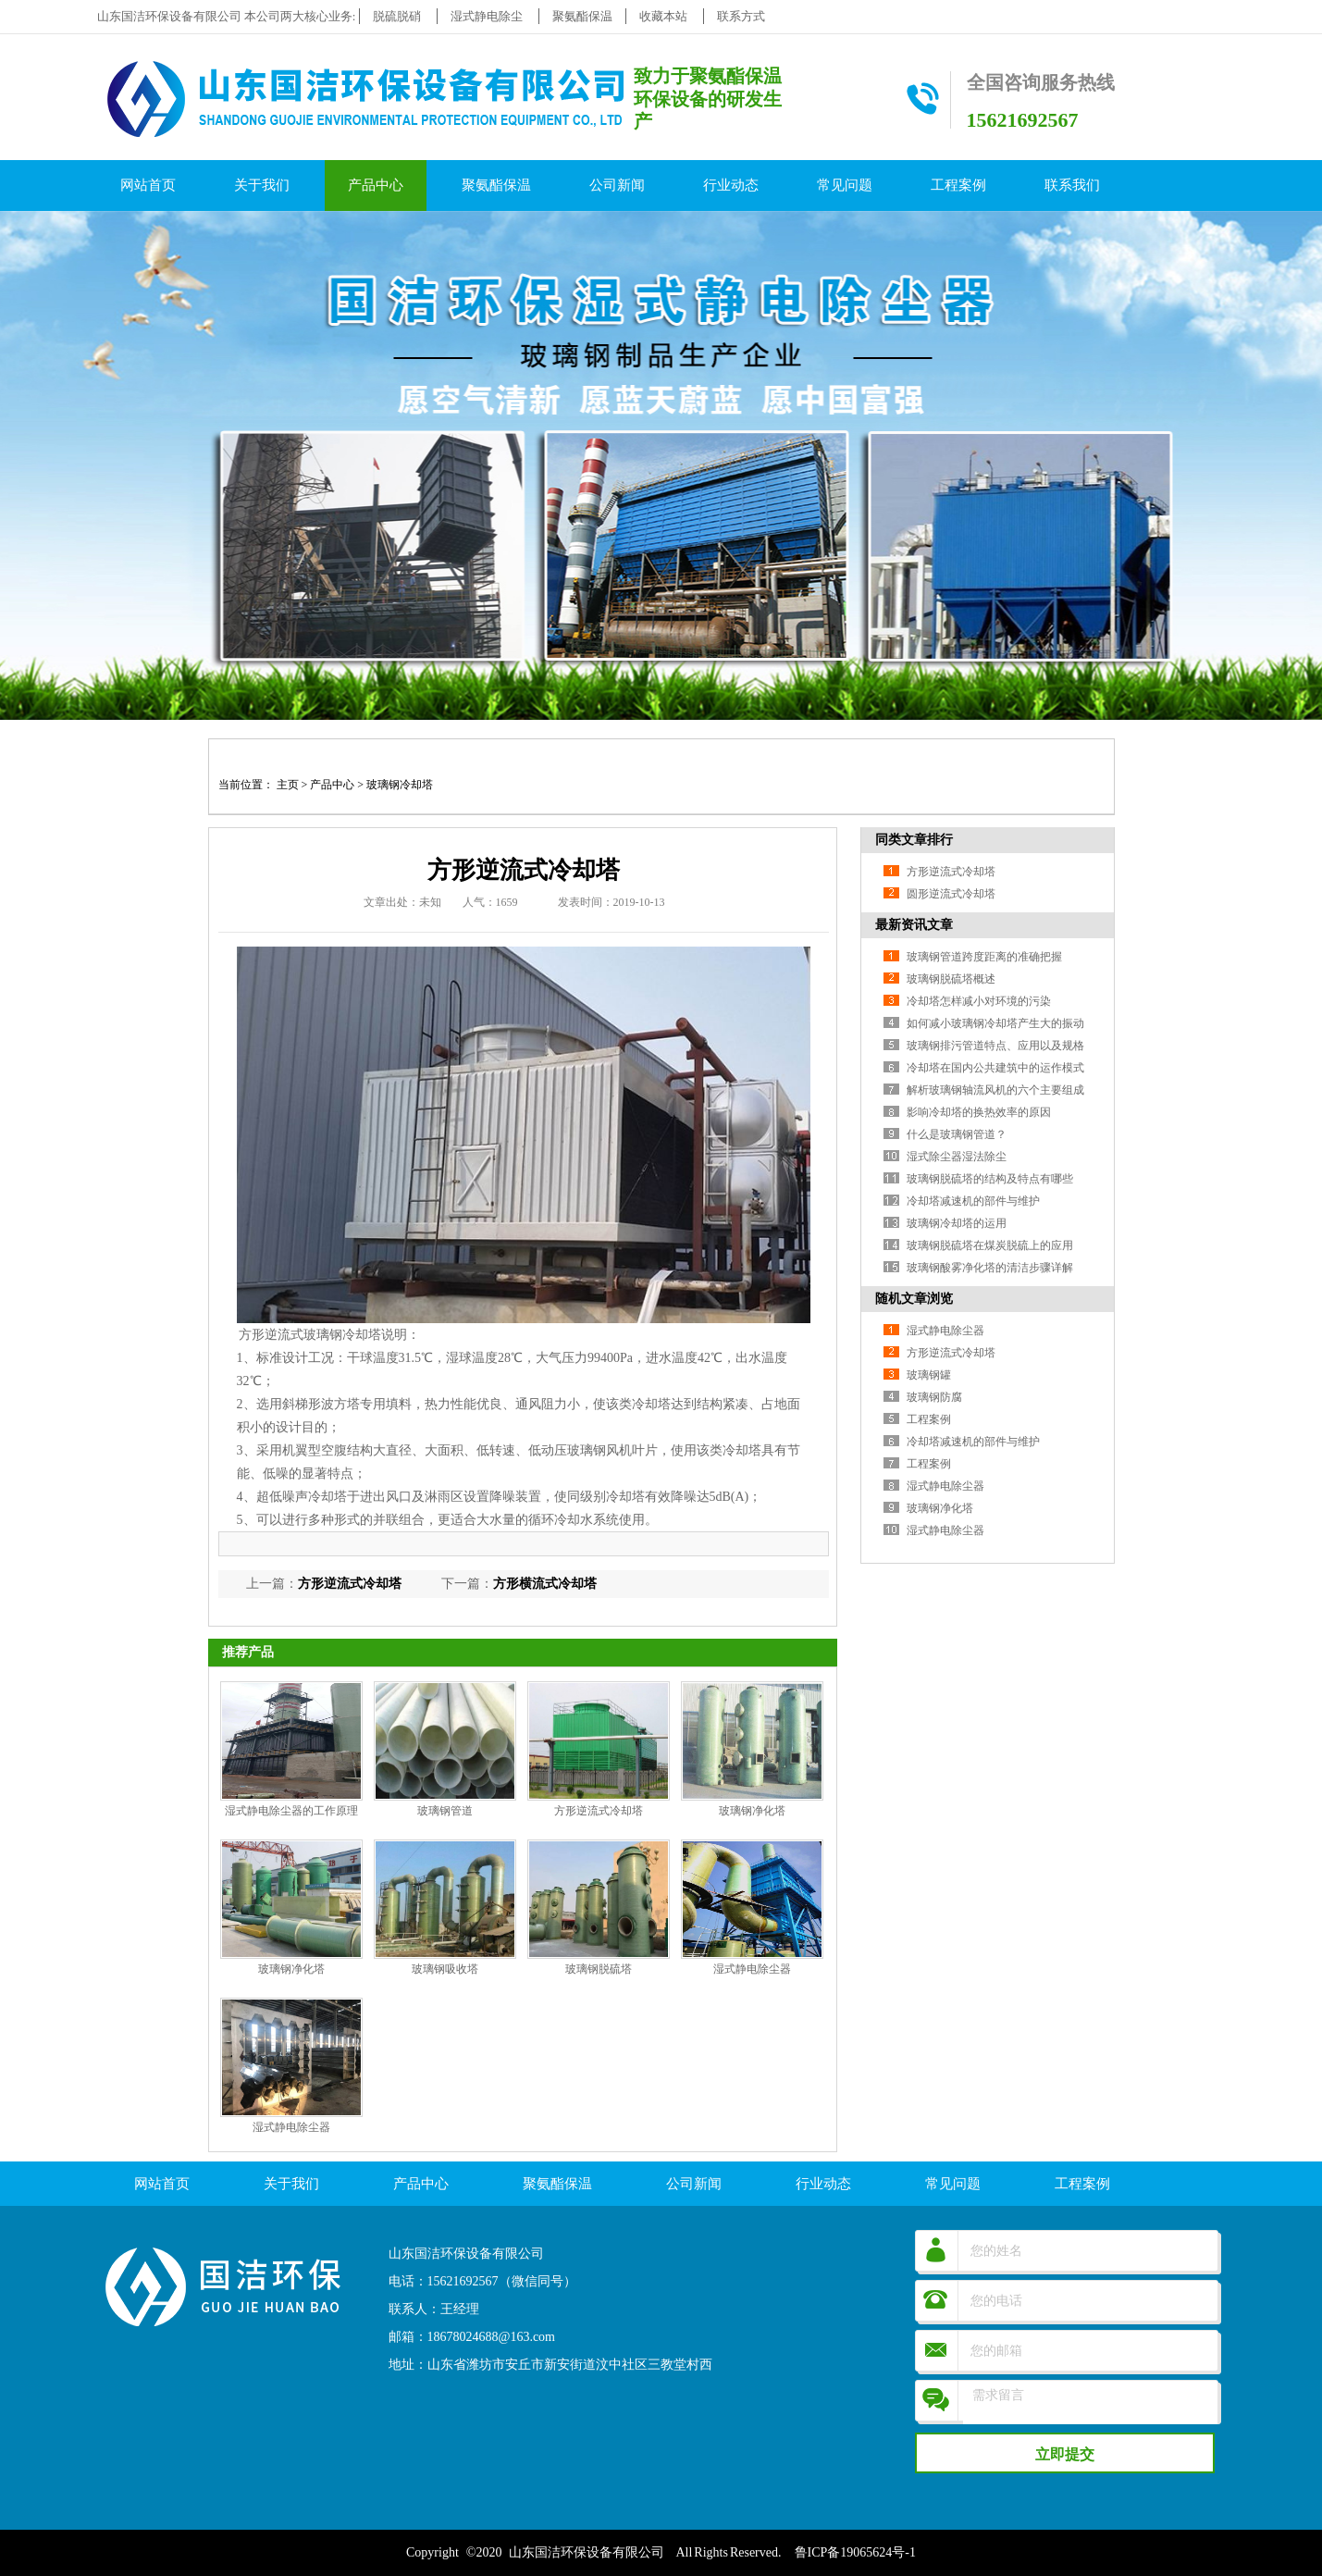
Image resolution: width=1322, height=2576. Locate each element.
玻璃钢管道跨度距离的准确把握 (984, 956)
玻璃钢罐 (929, 1374)
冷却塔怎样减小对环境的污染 (979, 1001)
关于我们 (262, 185)
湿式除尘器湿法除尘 (957, 1156)
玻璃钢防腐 (934, 1397)
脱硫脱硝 (397, 16)
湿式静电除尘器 (752, 1969)
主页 (288, 784)
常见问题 (844, 185)
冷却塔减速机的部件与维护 (973, 1201)
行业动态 (731, 185)
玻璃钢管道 (445, 1810)
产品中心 (375, 185)
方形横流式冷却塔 (545, 1584)
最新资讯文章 (914, 925)
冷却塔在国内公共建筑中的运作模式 (995, 1067)
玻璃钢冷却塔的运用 (957, 1223)
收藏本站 (663, 16)
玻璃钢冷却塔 (399, 784)
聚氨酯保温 (582, 16)
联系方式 (741, 16)
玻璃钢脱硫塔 (598, 1969)
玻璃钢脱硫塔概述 (951, 978)
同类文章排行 (914, 840)
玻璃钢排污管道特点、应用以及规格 (995, 1045)
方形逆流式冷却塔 (350, 1584)
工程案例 (958, 185)
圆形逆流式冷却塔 (951, 893)
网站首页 (148, 185)
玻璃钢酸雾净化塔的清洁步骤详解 (990, 1267)
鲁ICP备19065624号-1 (855, 2552)
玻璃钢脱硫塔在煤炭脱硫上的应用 (990, 1245)
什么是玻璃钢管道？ (957, 1134)
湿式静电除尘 (487, 16)
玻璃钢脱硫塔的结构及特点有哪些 (990, 1178)
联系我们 (1072, 185)
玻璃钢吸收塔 (445, 1969)
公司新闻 (617, 185)
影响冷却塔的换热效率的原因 (979, 1112)
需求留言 (1090, 2415)
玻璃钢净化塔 (752, 1810)
